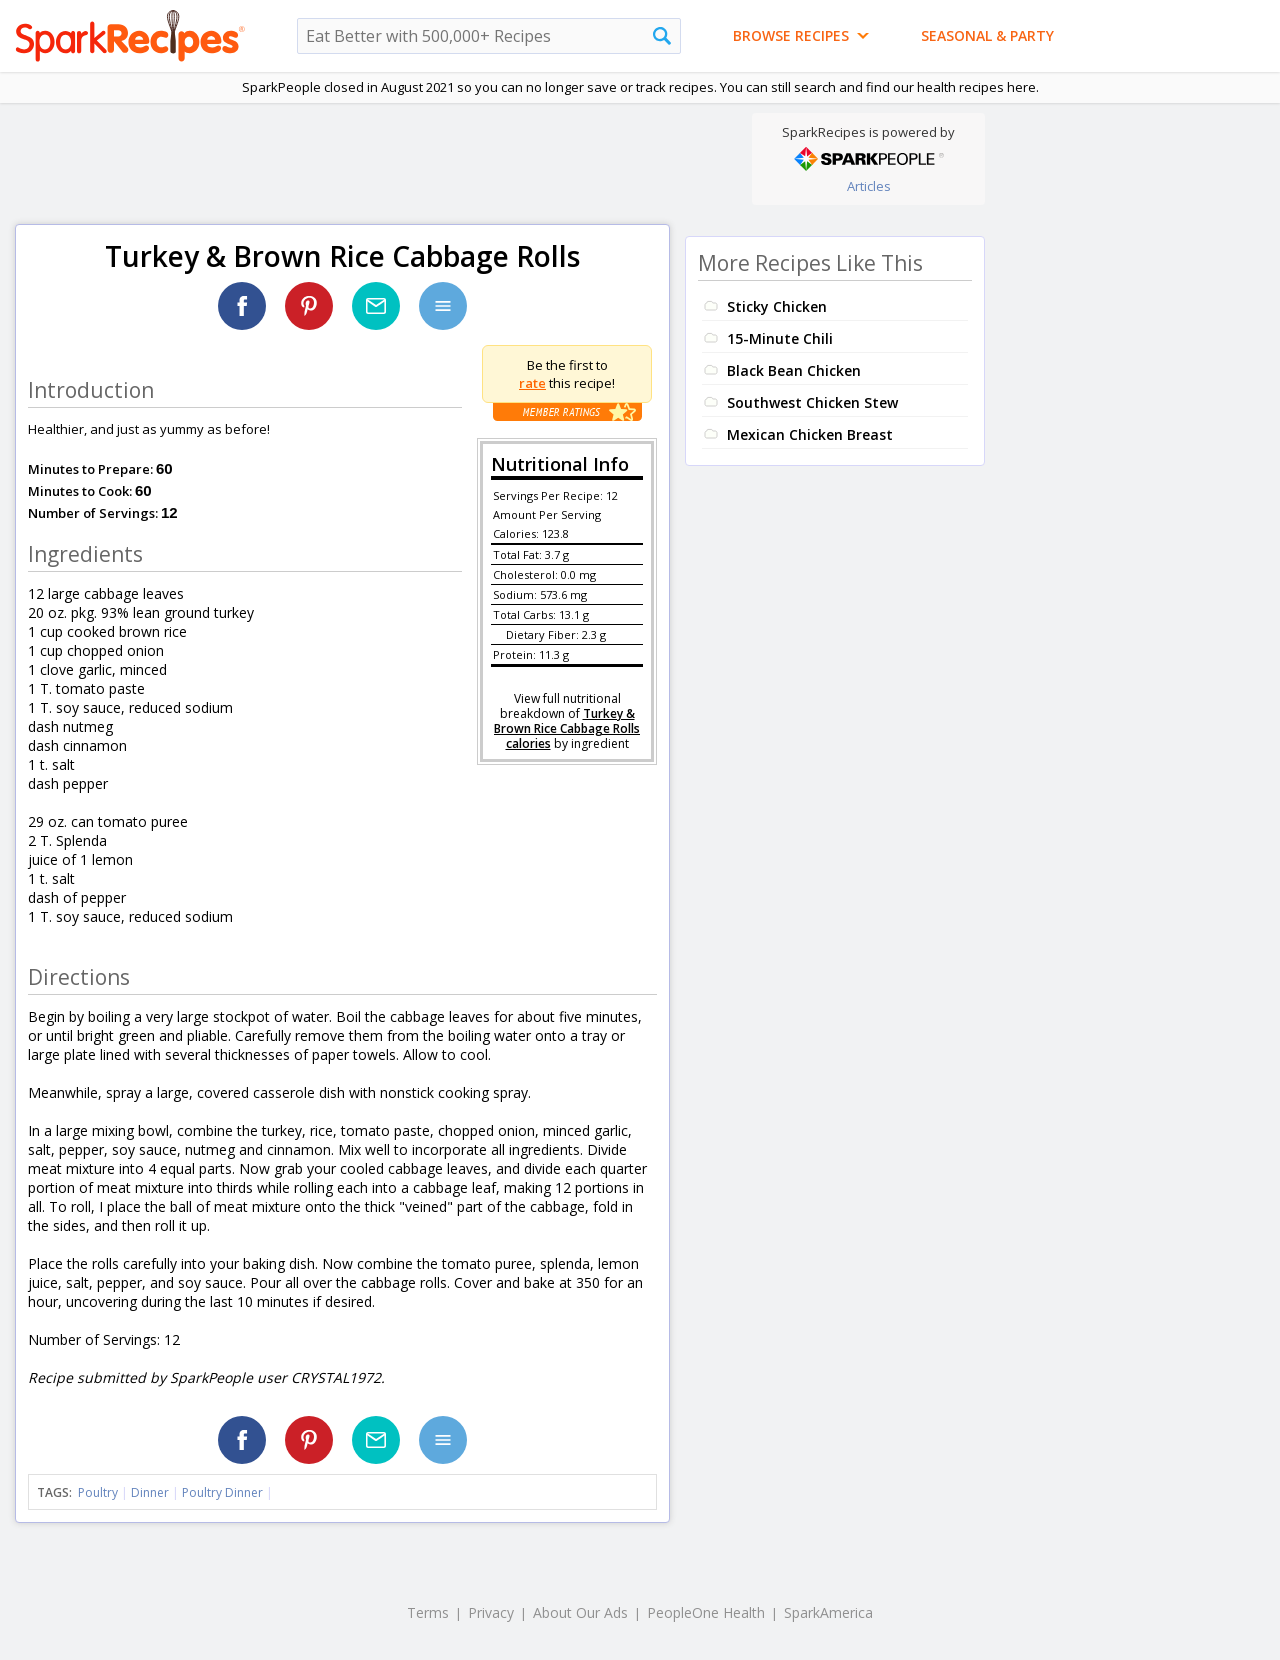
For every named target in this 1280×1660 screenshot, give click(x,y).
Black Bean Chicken (794, 370)
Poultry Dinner (222, 1492)
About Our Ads (580, 1612)
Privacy (491, 1612)
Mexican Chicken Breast (810, 434)
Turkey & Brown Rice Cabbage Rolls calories (567, 728)
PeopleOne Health (706, 1612)
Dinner (150, 1492)
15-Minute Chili (780, 338)
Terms (428, 1612)
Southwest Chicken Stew (812, 402)
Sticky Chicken (777, 306)
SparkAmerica (828, 1612)
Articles (869, 186)
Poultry (98, 1492)
